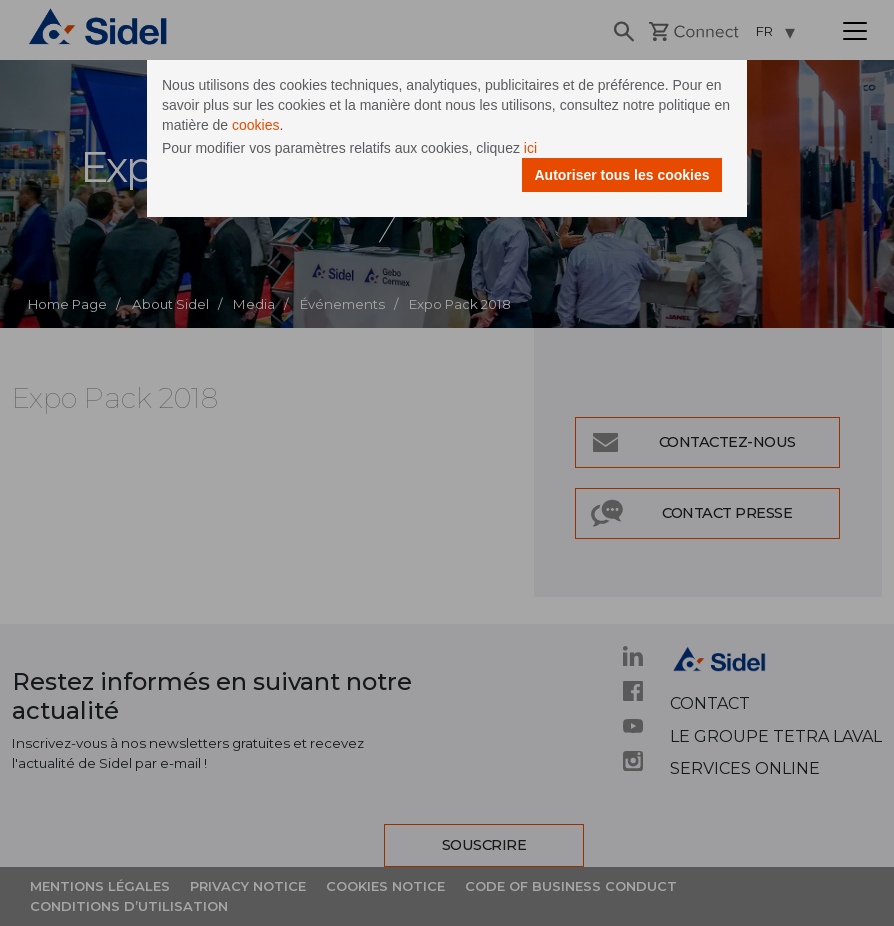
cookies (255, 125)
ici (530, 148)
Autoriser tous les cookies (621, 175)
